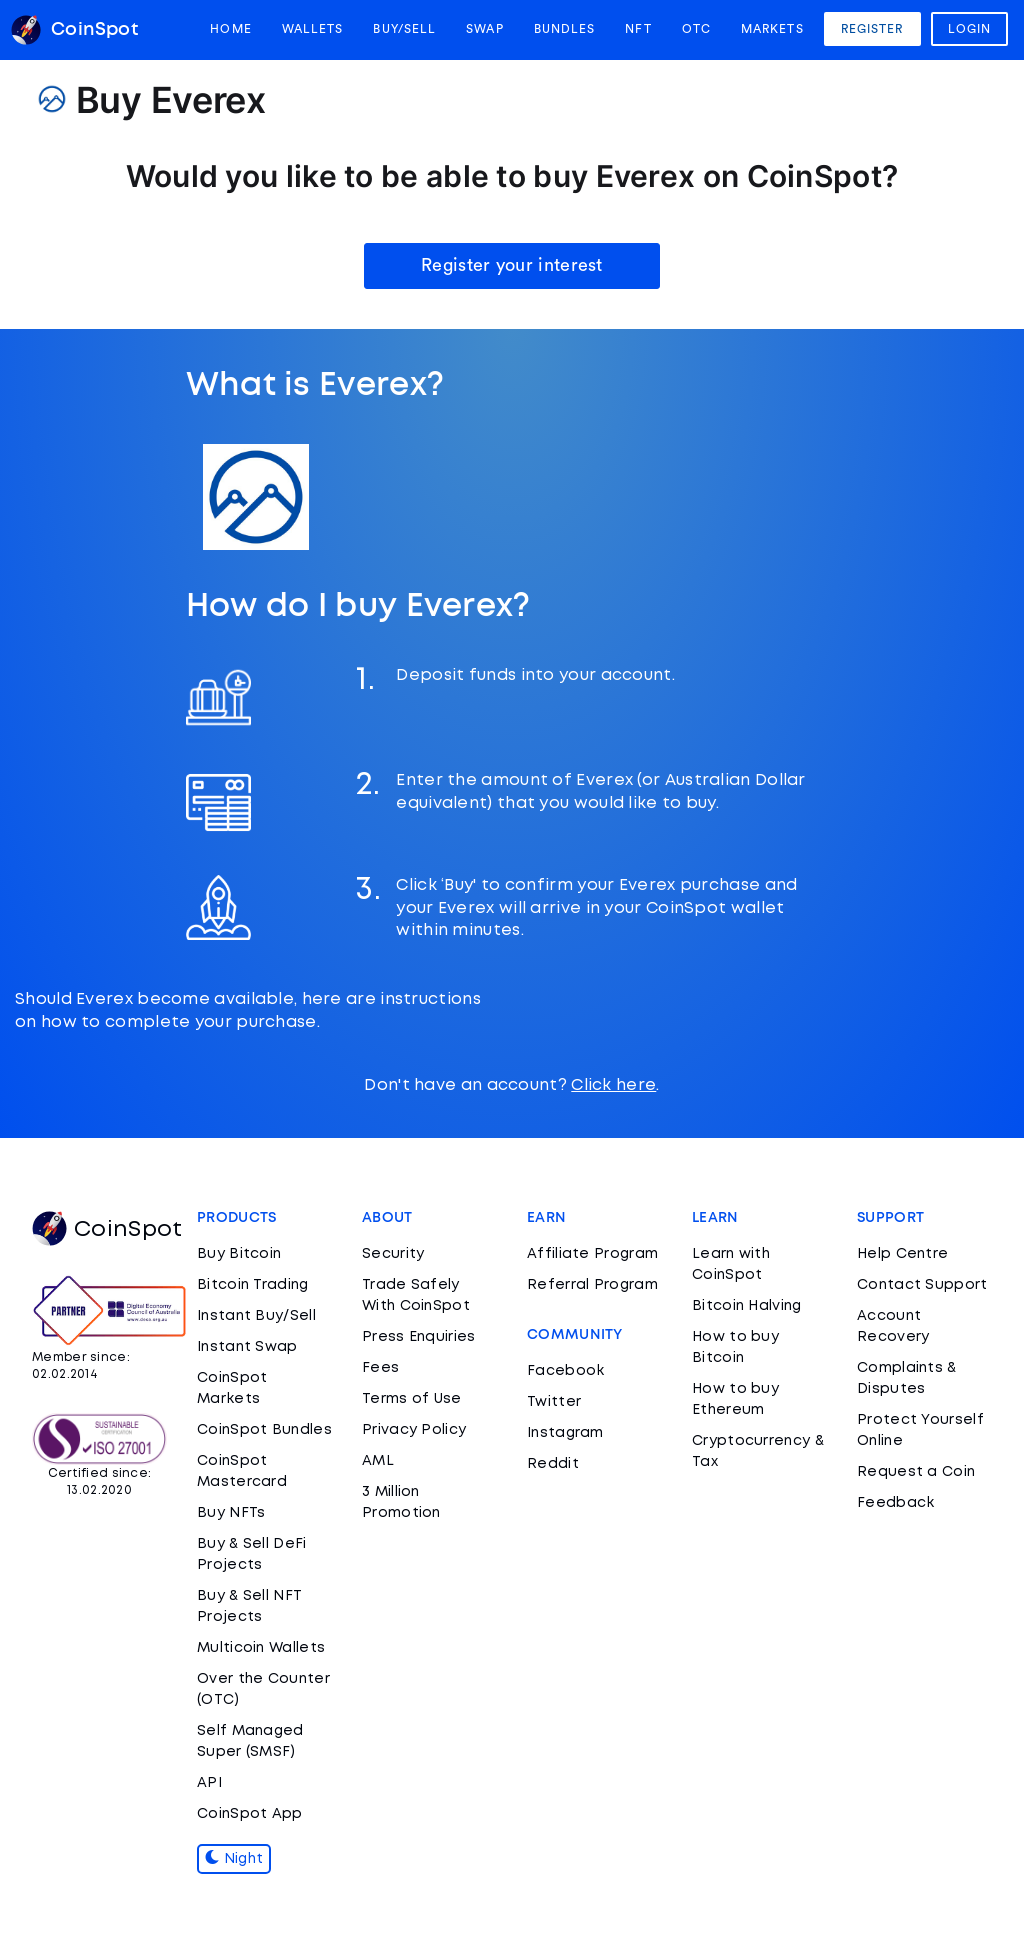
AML (378, 1461)
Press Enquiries (419, 1337)
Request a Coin (916, 1472)
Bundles (565, 29)
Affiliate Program (592, 1254)
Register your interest (512, 265)
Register (872, 29)
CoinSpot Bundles (264, 1430)
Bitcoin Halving (747, 1306)
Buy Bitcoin (239, 1254)
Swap (484, 29)
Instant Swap (247, 1347)
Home (230, 29)
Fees (380, 1368)
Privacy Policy (414, 1430)
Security (393, 1254)
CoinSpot (107, 1230)
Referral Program (592, 1285)
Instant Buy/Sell (256, 1316)
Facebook (565, 1371)
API (209, 1783)
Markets (772, 29)
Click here (613, 1085)
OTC (696, 29)
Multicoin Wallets (261, 1648)
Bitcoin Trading (253, 1285)
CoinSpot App (250, 1814)
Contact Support (922, 1285)
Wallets (313, 29)
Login (970, 29)
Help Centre (902, 1254)
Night (234, 1859)
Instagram (565, 1433)
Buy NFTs (231, 1513)
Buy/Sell (404, 29)
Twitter (554, 1402)
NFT (638, 29)
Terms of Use (412, 1399)
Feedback (895, 1503)
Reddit (553, 1464)
